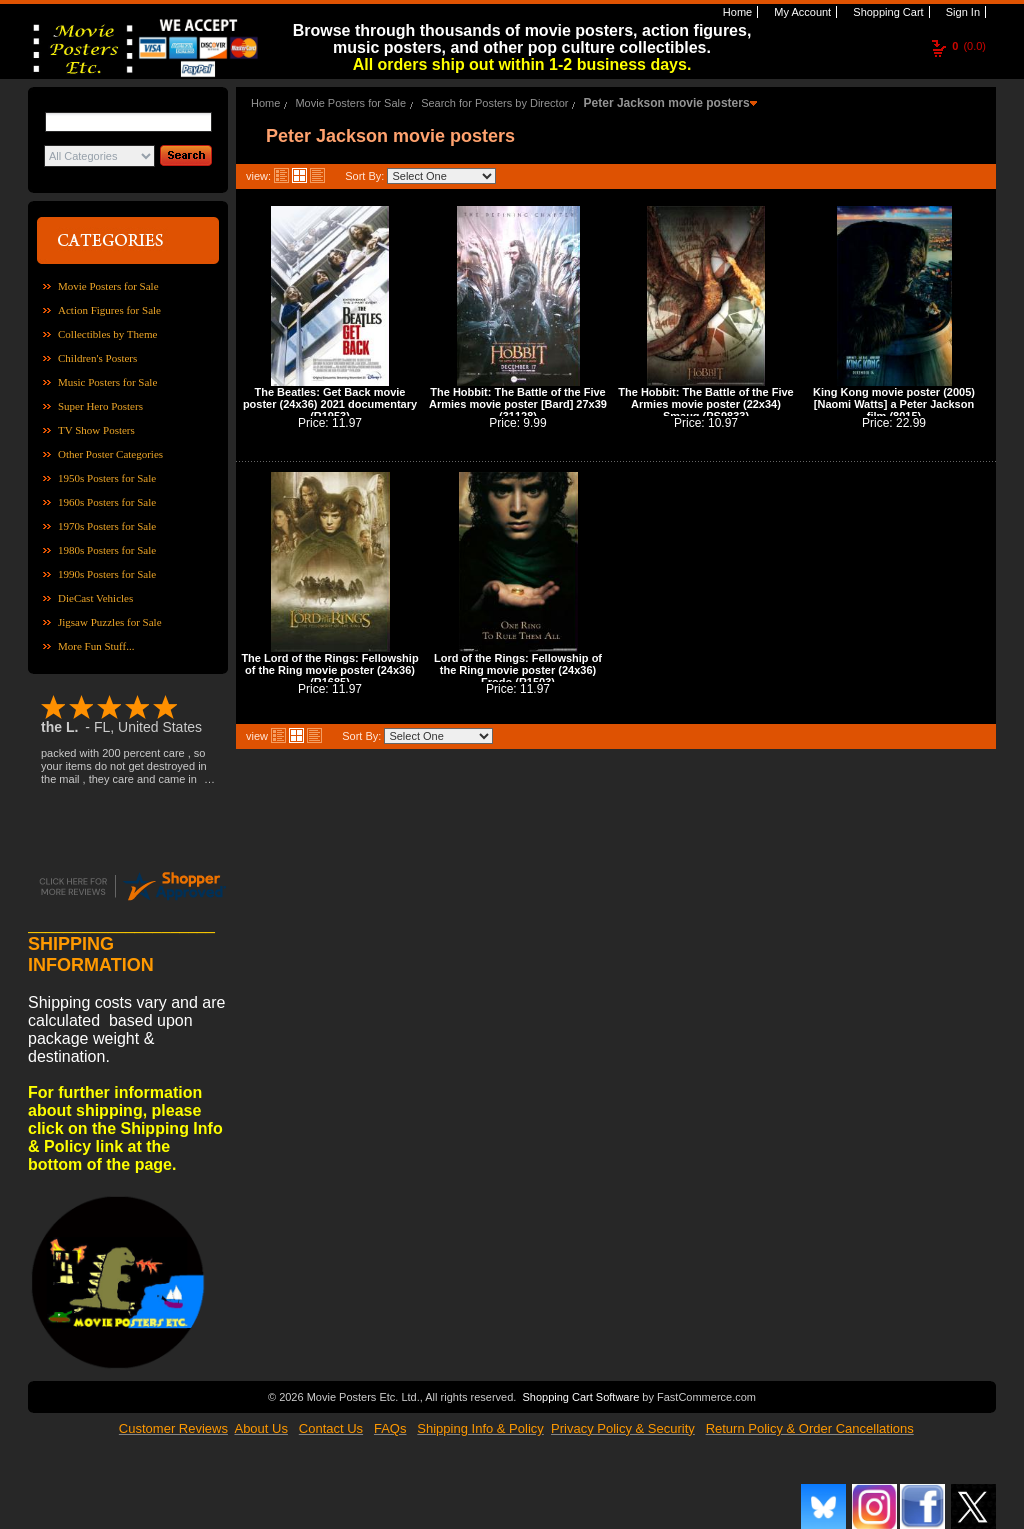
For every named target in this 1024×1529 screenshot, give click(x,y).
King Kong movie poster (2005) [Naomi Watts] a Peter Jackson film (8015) (894, 404)
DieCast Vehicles (95, 598)
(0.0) (969, 46)
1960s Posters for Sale (107, 502)
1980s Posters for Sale (107, 550)
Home (736, 12)
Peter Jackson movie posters (667, 103)
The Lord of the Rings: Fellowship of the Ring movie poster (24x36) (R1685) (329, 670)
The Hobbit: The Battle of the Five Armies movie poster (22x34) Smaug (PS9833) (705, 404)
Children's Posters (97, 358)
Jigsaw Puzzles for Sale (110, 622)
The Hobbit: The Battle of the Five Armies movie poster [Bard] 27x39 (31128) (518, 404)
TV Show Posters (96, 430)
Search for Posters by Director (494, 103)
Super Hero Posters (100, 406)
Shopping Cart (886, 12)
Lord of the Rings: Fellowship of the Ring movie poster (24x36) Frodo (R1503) (518, 670)
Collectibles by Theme (107, 334)
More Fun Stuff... (96, 646)
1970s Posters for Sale (107, 526)
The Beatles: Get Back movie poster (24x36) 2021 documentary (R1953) (330, 404)
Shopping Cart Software (580, 1395)
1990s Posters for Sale (107, 574)
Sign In (961, 12)
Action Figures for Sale (109, 310)
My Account (801, 12)
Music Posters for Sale (107, 382)
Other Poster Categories (110, 454)
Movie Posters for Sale (108, 286)
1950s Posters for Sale (107, 478)
